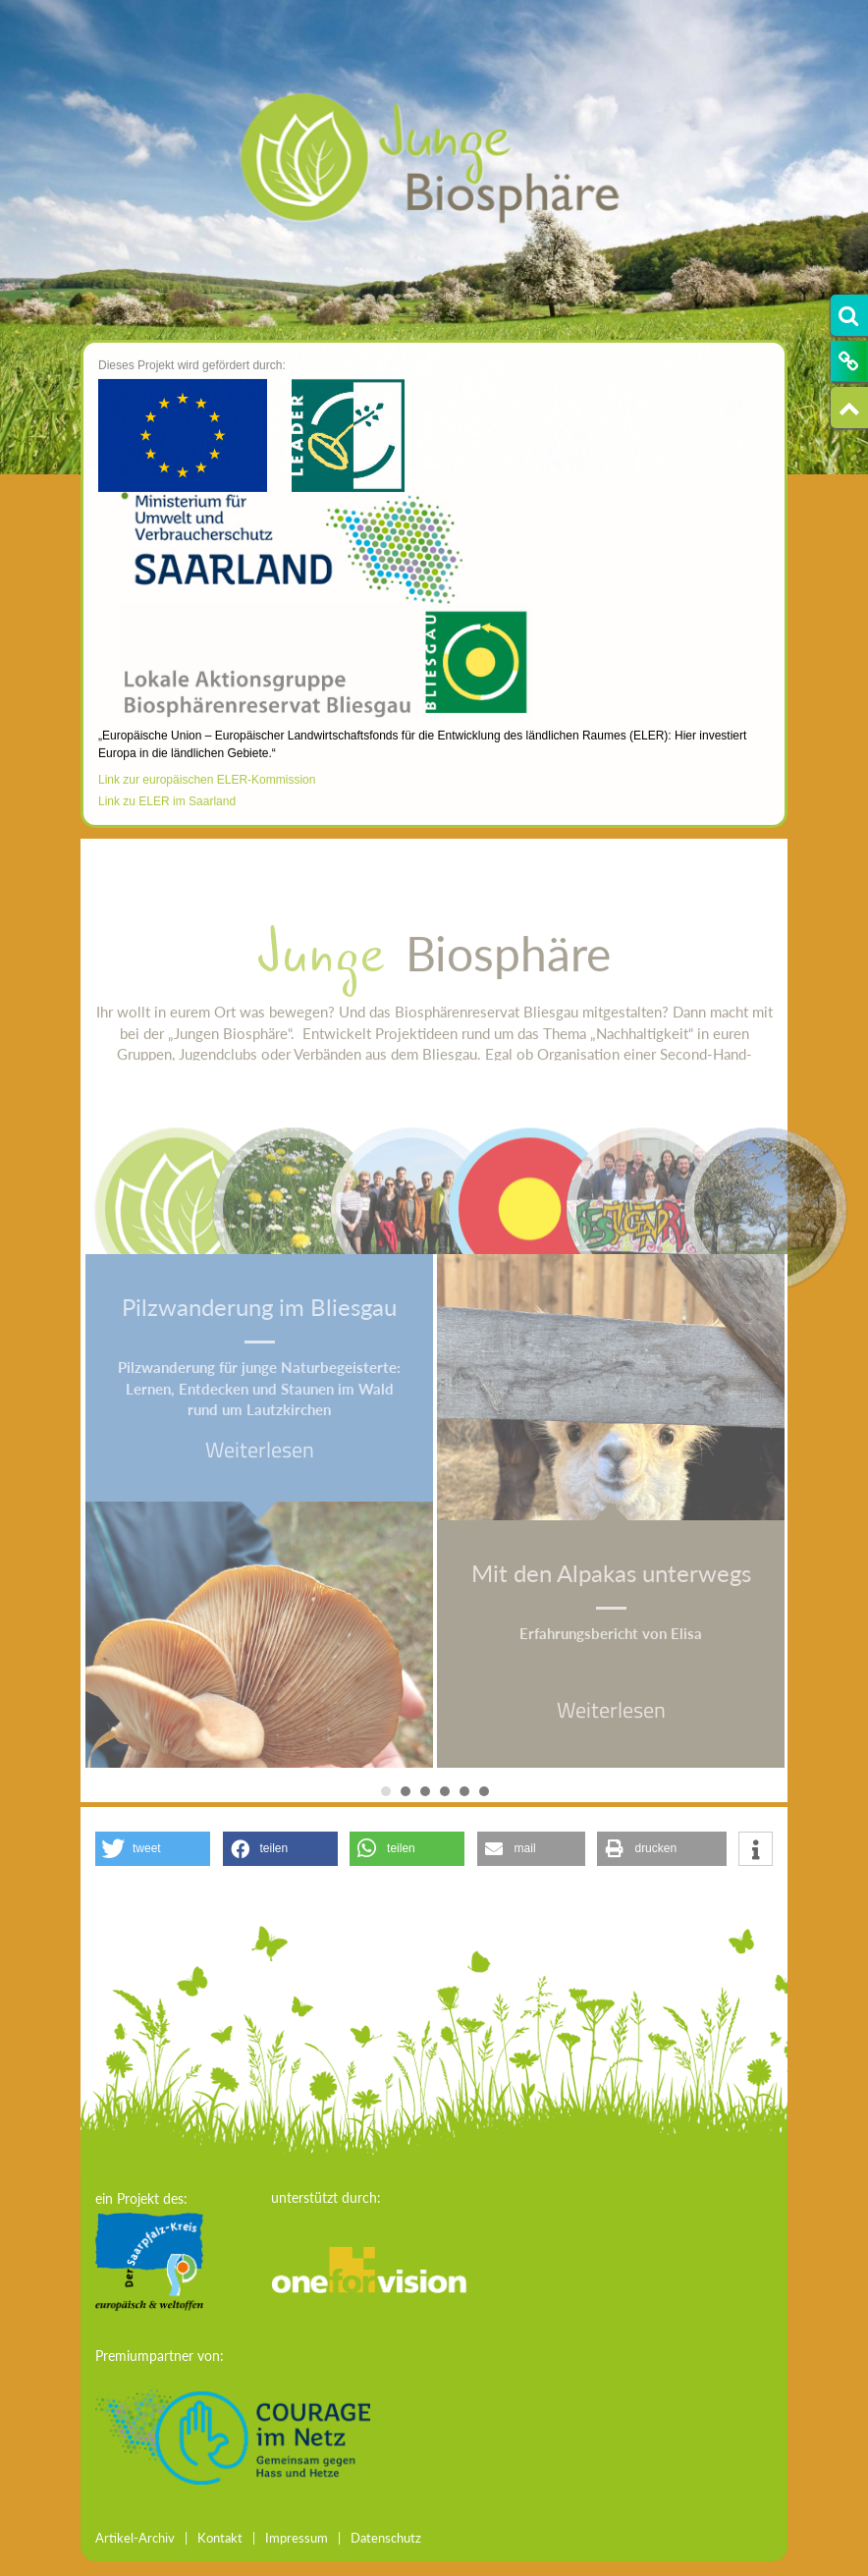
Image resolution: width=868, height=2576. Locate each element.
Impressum (296, 2538)
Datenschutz (386, 2538)
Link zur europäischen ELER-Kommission (206, 797)
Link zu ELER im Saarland (167, 820)
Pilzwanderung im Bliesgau (259, 1306)
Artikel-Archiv (135, 2538)
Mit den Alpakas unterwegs (611, 1573)
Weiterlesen (259, 1449)
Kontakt (220, 2538)
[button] (152, 1849)
